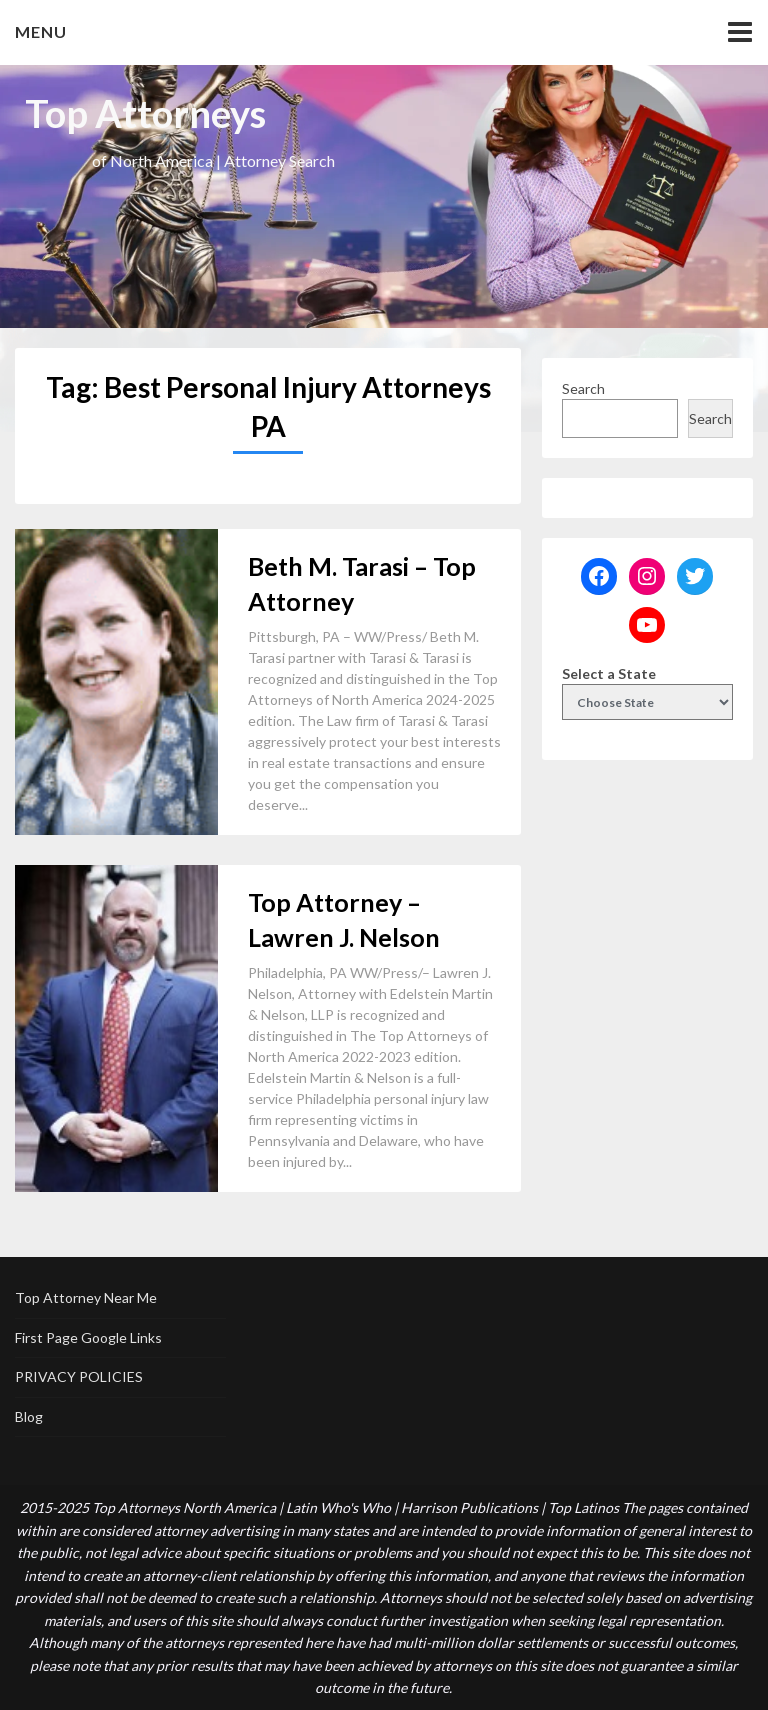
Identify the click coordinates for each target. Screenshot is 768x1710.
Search (583, 388)
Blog (29, 1416)
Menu (41, 31)
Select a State (609, 673)
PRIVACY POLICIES (79, 1376)
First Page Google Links (88, 1337)
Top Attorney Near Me (86, 1297)
